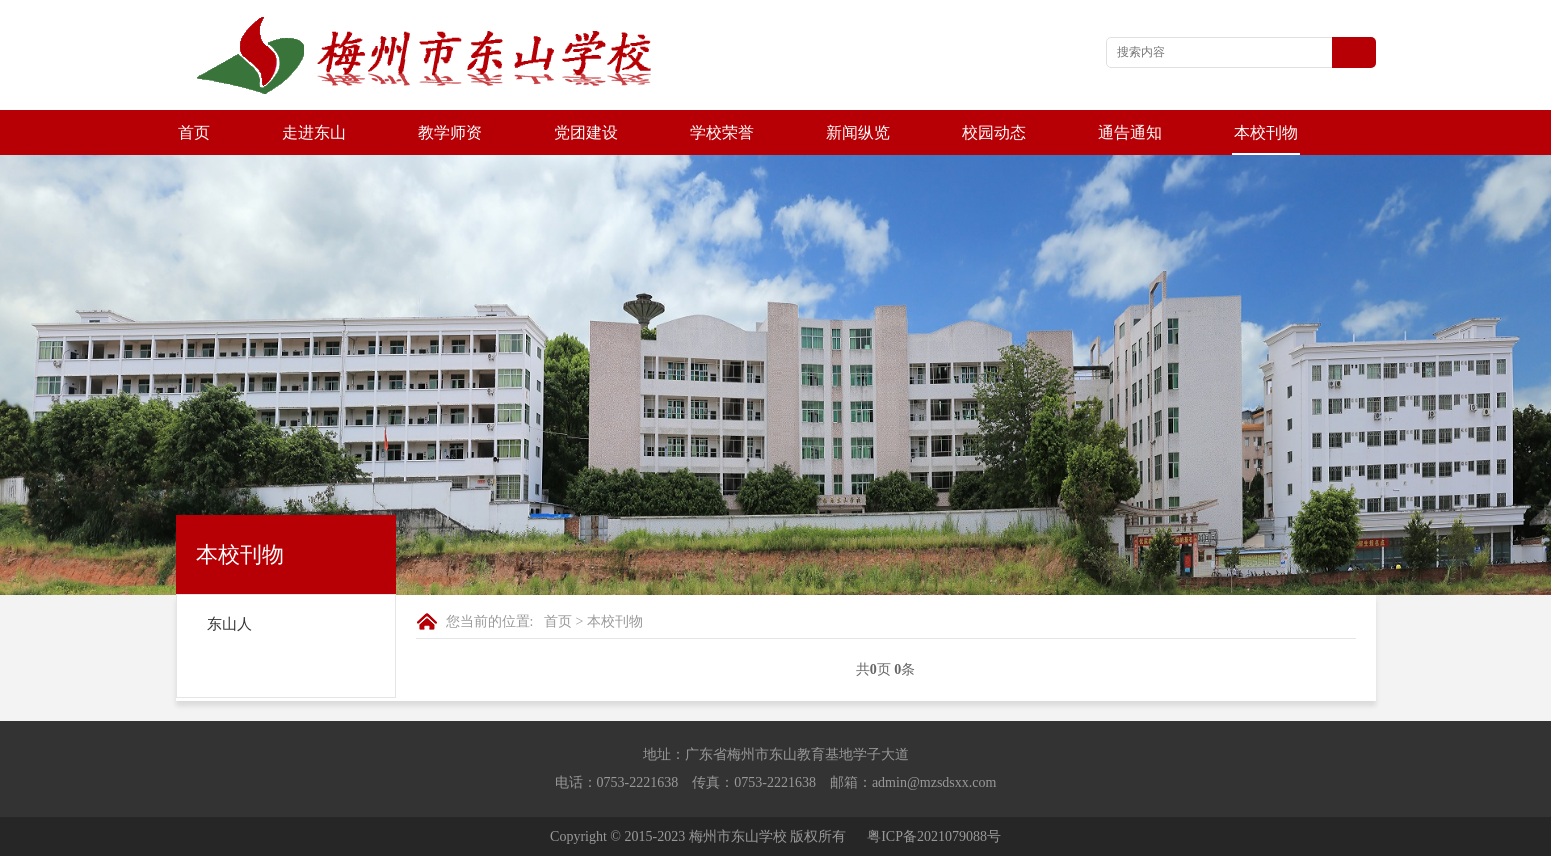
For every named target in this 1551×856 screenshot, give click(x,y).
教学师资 (450, 132)
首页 (194, 132)
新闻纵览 (858, 132)
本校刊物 (1266, 132)
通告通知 (1130, 132)
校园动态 (994, 132)
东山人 (229, 624)
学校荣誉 (722, 132)
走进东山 (314, 132)
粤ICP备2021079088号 (934, 836)
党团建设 (586, 132)
